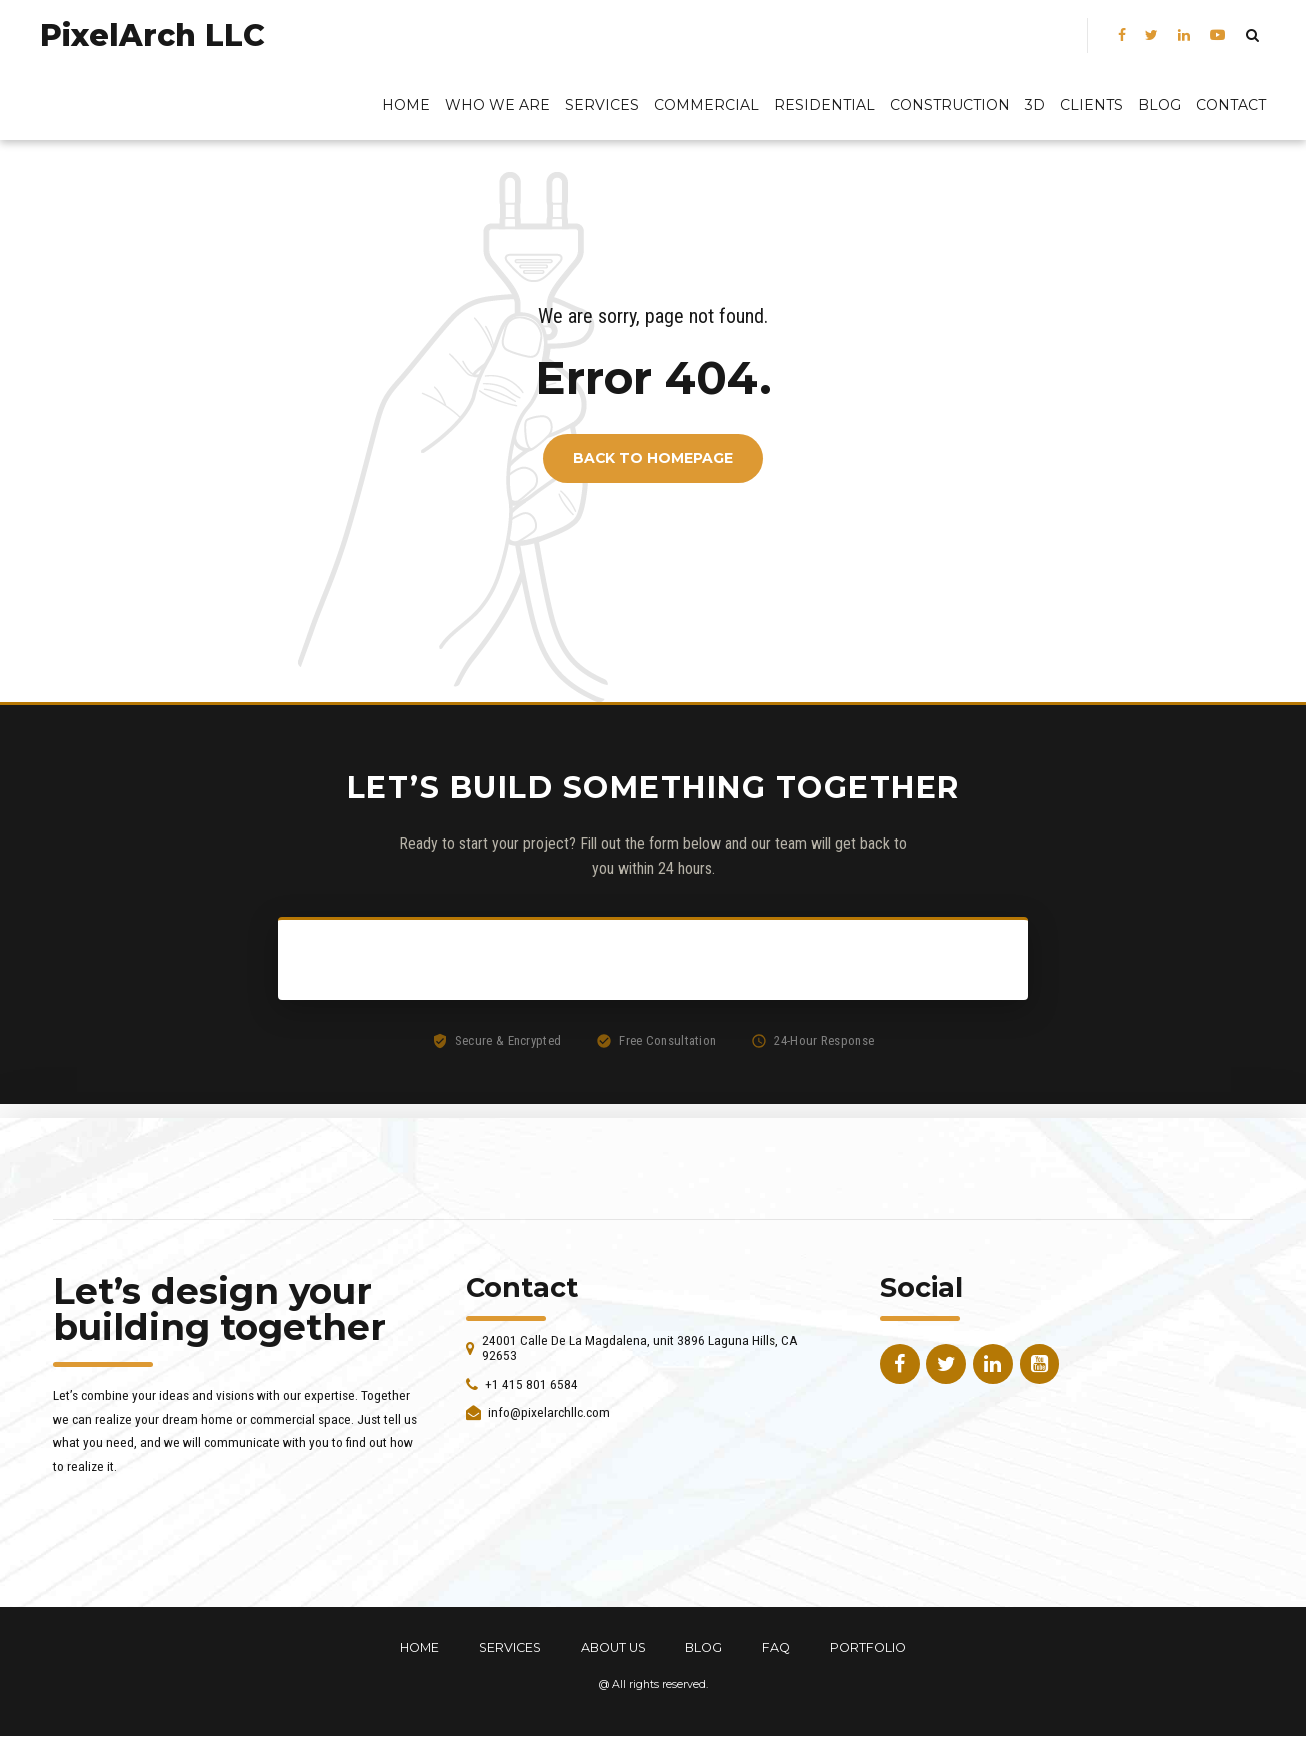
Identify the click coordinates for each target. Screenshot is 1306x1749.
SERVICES (510, 1647)
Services (602, 105)
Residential (824, 105)
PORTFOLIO (868, 1647)
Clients (1091, 105)
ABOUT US (613, 1647)
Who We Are (497, 105)
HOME (419, 1647)
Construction (950, 105)
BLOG (1159, 105)
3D (1035, 105)
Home (406, 105)
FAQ (776, 1647)
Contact (1231, 105)
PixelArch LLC (152, 35)
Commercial (706, 105)
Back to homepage (653, 459)
